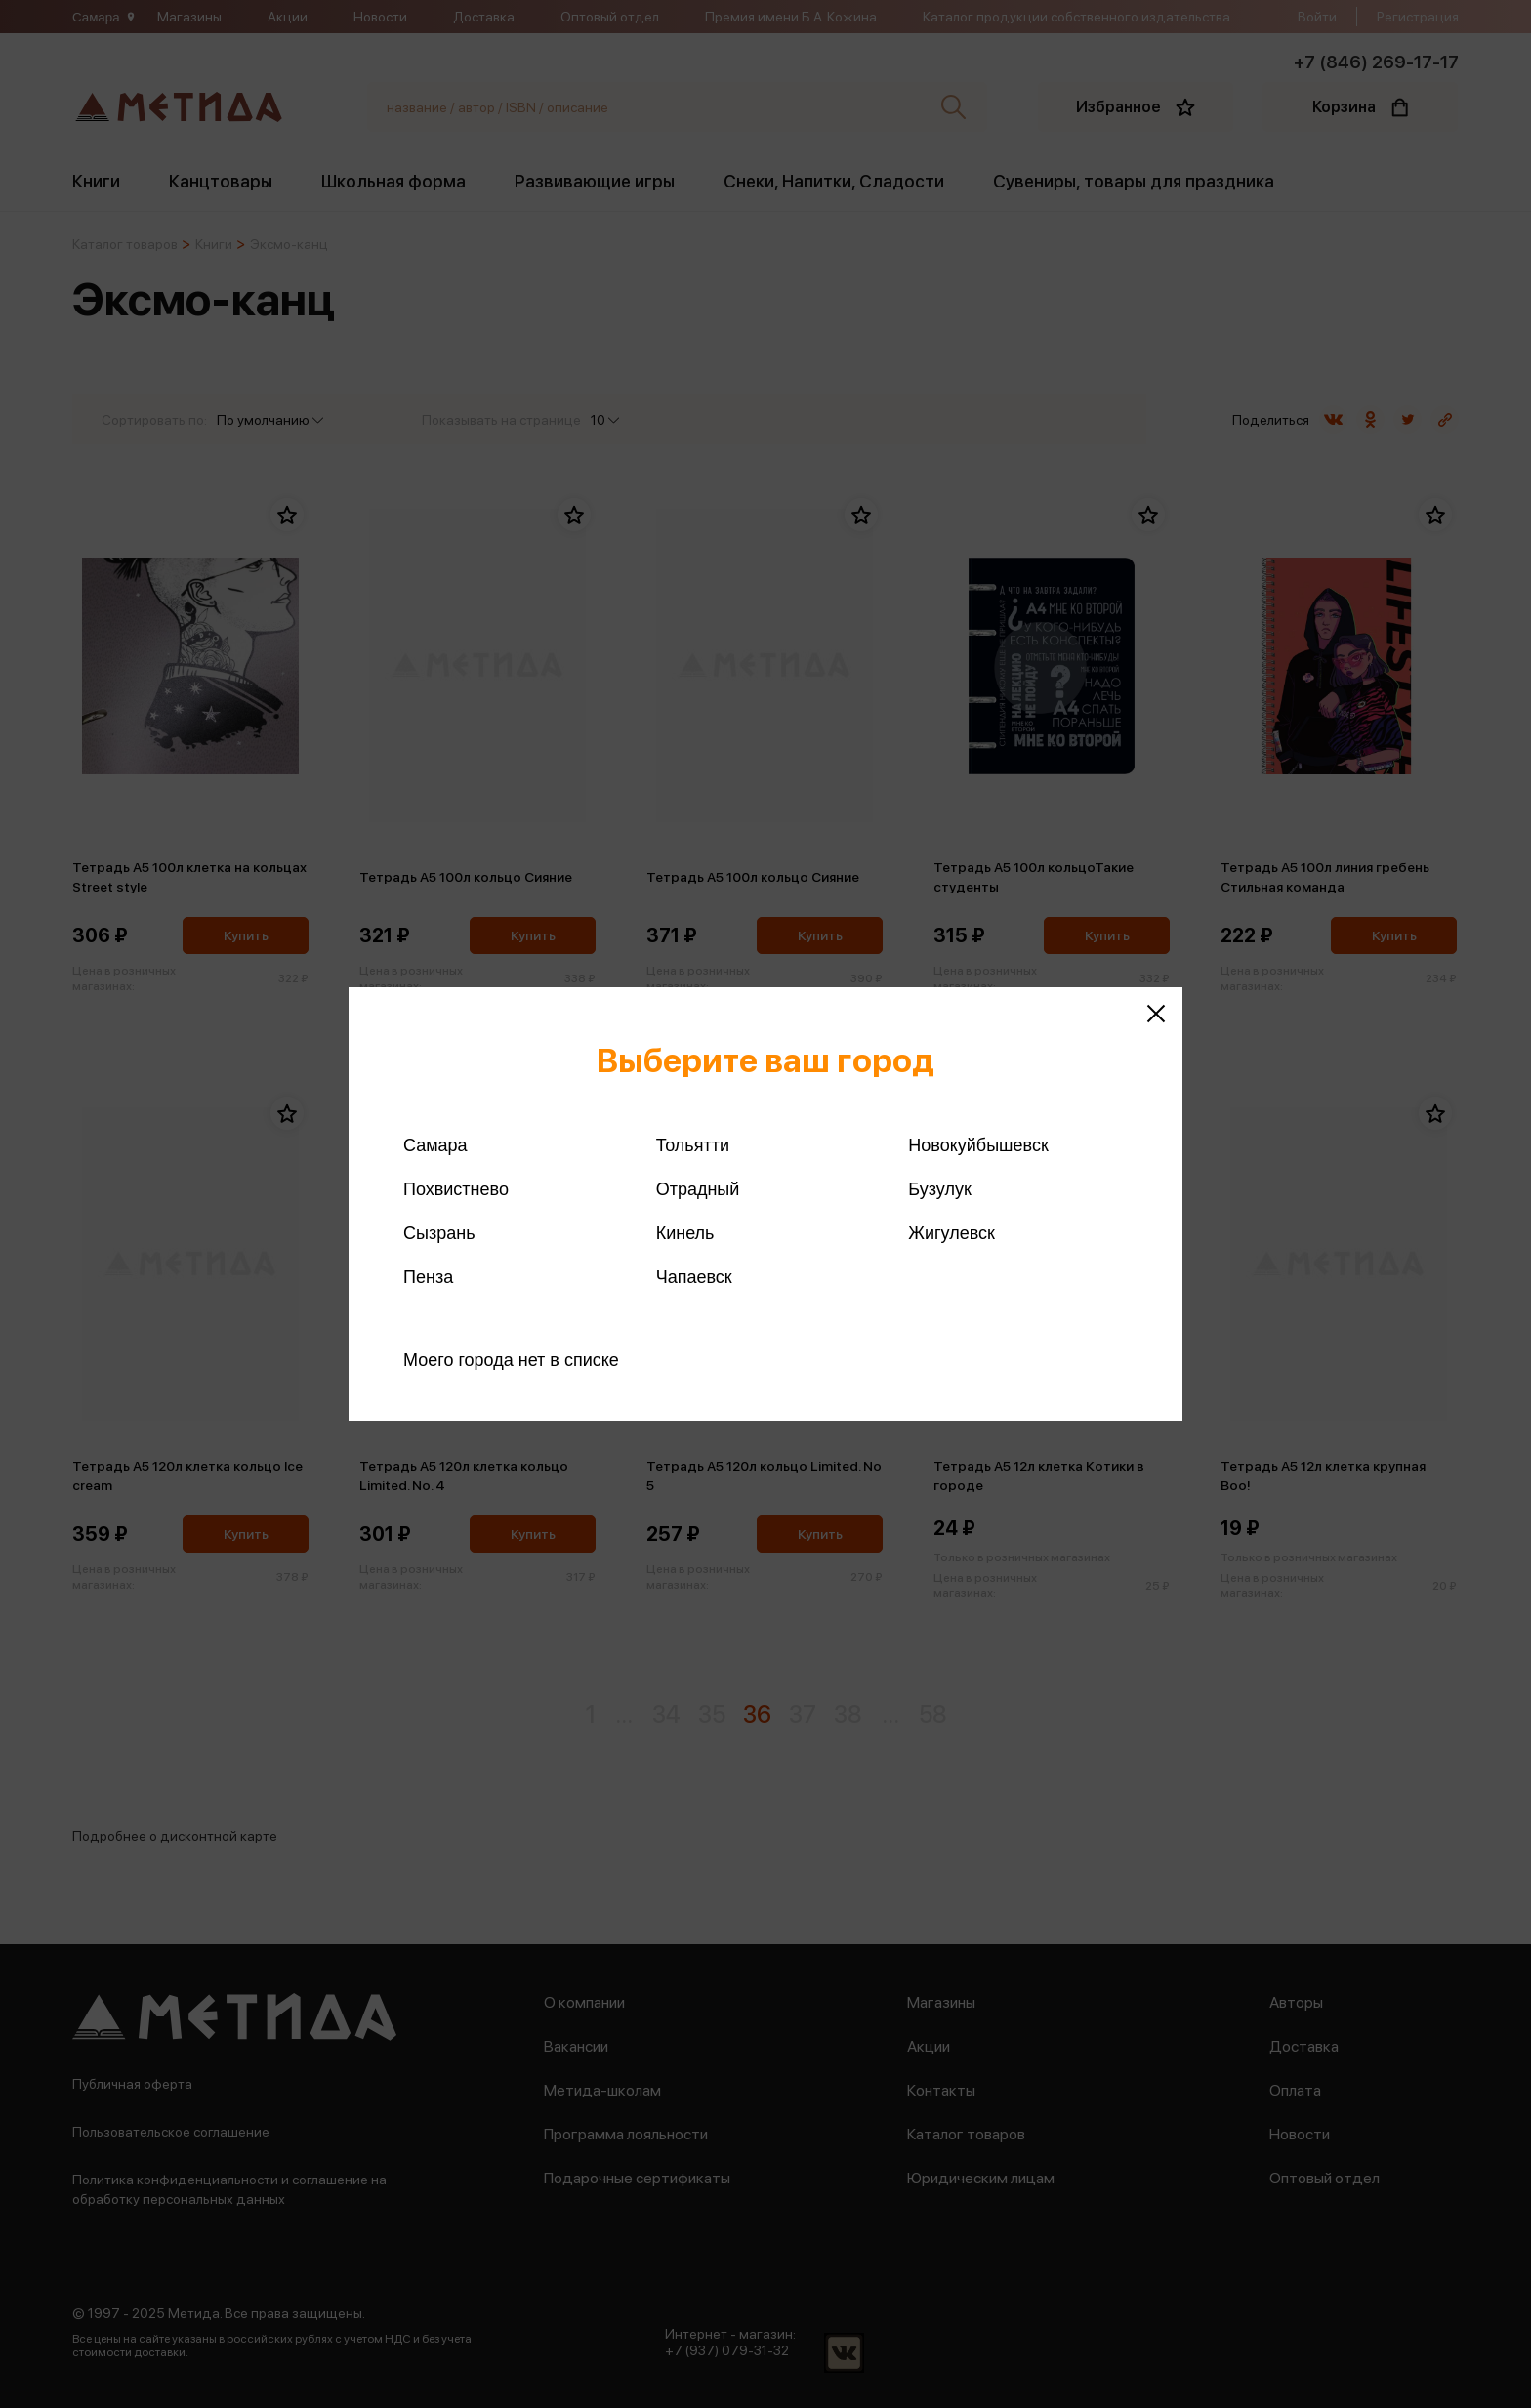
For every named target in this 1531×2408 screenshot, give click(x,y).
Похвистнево (456, 1189)
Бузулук (939, 1189)
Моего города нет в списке (511, 1360)
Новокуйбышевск (978, 1145)
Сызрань (439, 1233)
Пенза (428, 1277)
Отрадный (698, 1189)
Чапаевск (694, 1277)
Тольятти (692, 1145)
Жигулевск (951, 1233)
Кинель (685, 1233)
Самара (435, 1145)
